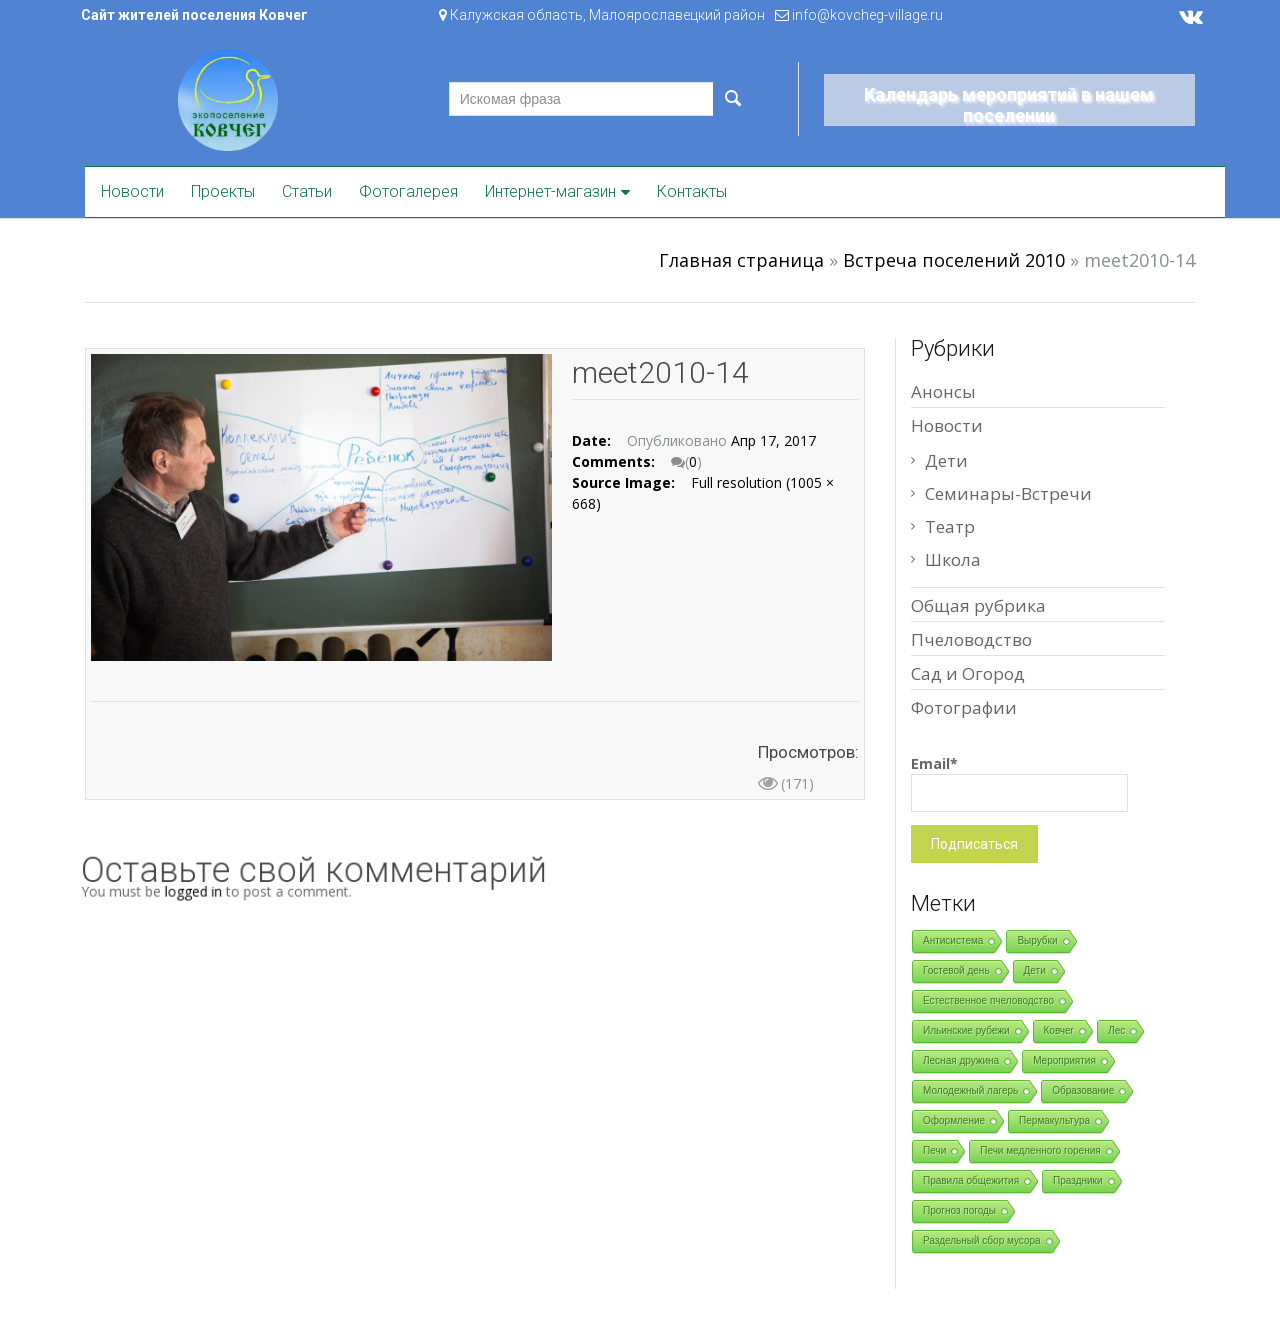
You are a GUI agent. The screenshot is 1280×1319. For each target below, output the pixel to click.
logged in (212, 890)
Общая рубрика (978, 605)
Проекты (223, 191)
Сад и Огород (968, 673)
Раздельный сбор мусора (982, 1240)
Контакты (692, 191)
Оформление (954, 1120)
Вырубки (1037, 940)
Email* (1019, 783)
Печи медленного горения (1040, 1150)
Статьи (307, 191)
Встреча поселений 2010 (954, 260)
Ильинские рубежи (966, 1030)
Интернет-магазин (550, 191)
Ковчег (1059, 1030)
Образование (1083, 1090)
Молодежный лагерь (970, 1090)
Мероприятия (1064, 1060)
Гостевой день (956, 970)
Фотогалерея (408, 191)
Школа (953, 559)
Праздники (1077, 1180)
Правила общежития (971, 1180)
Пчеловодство (971, 639)
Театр (950, 526)
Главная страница (741, 260)
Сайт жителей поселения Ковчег (194, 15)
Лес (1116, 1030)
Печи (934, 1150)
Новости (132, 191)
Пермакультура (1054, 1120)
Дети (946, 460)
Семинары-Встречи (1008, 493)
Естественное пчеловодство (988, 1000)
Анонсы (943, 391)
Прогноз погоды (959, 1210)
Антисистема (953, 940)
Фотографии (964, 707)
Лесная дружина (961, 1060)
